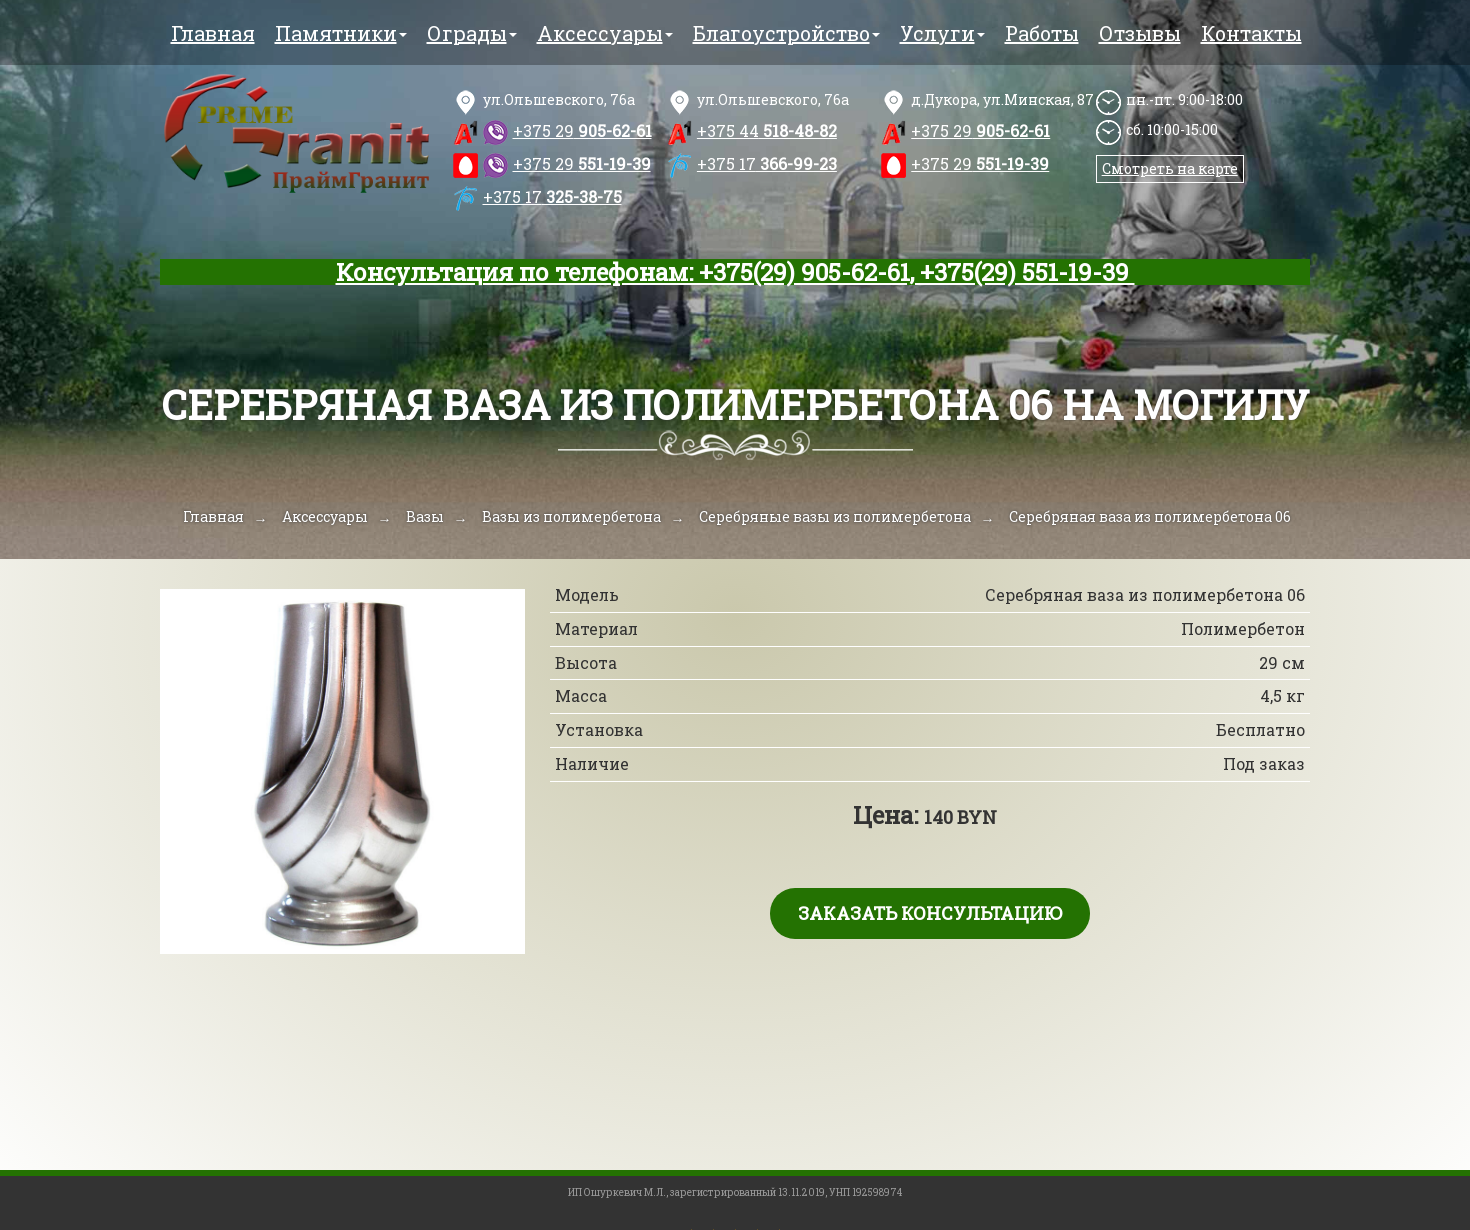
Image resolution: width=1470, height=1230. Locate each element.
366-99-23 (767, 163)
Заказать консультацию (930, 913)
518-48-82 (767, 130)
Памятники (341, 33)
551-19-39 (582, 163)
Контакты (1251, 33)
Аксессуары (605, 33)
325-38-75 (552, 196)
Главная (213, 33)
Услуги (942, 33)
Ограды (472, 33)
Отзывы (1140, 33)
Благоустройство (786, 33)
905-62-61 (582, 130)
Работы (1042, 33)
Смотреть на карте (1170, 168)
